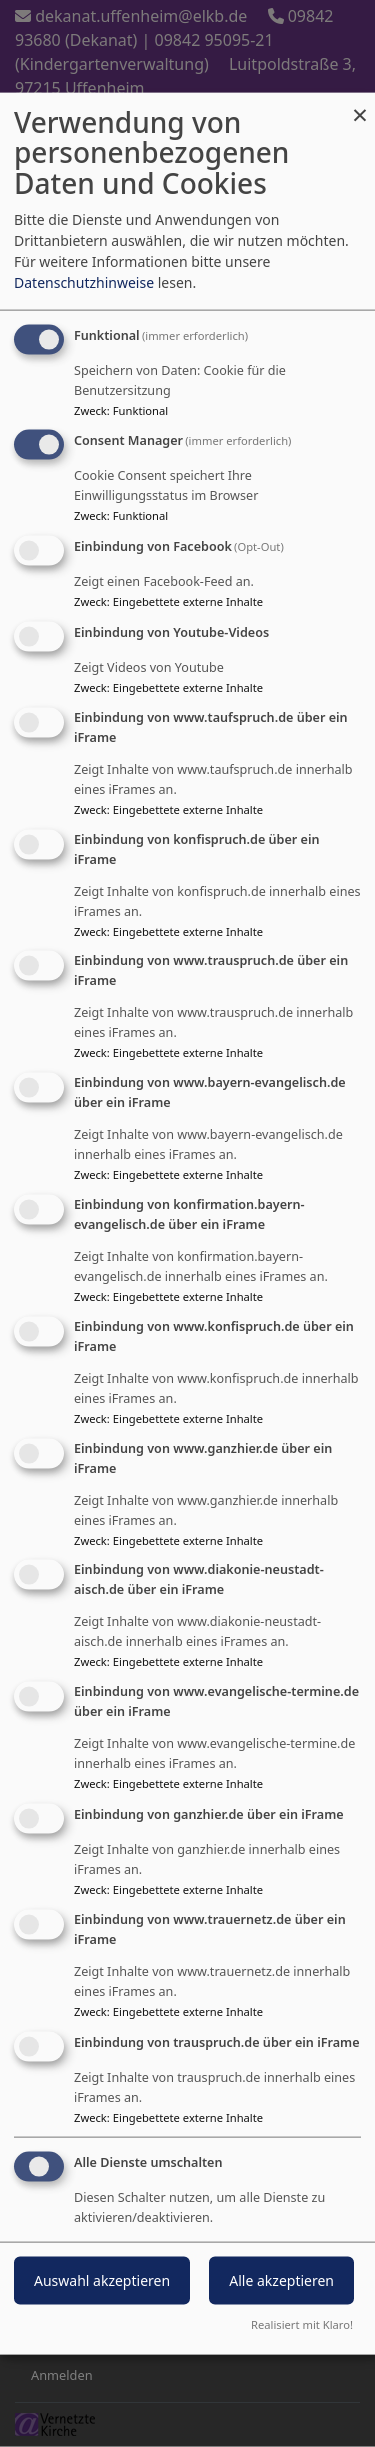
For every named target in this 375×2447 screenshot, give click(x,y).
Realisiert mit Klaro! (302, 2324)
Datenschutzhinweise (84, 281)
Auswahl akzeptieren (102, 2280)
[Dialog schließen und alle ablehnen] (360, 104)
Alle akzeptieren (281, 2280)
